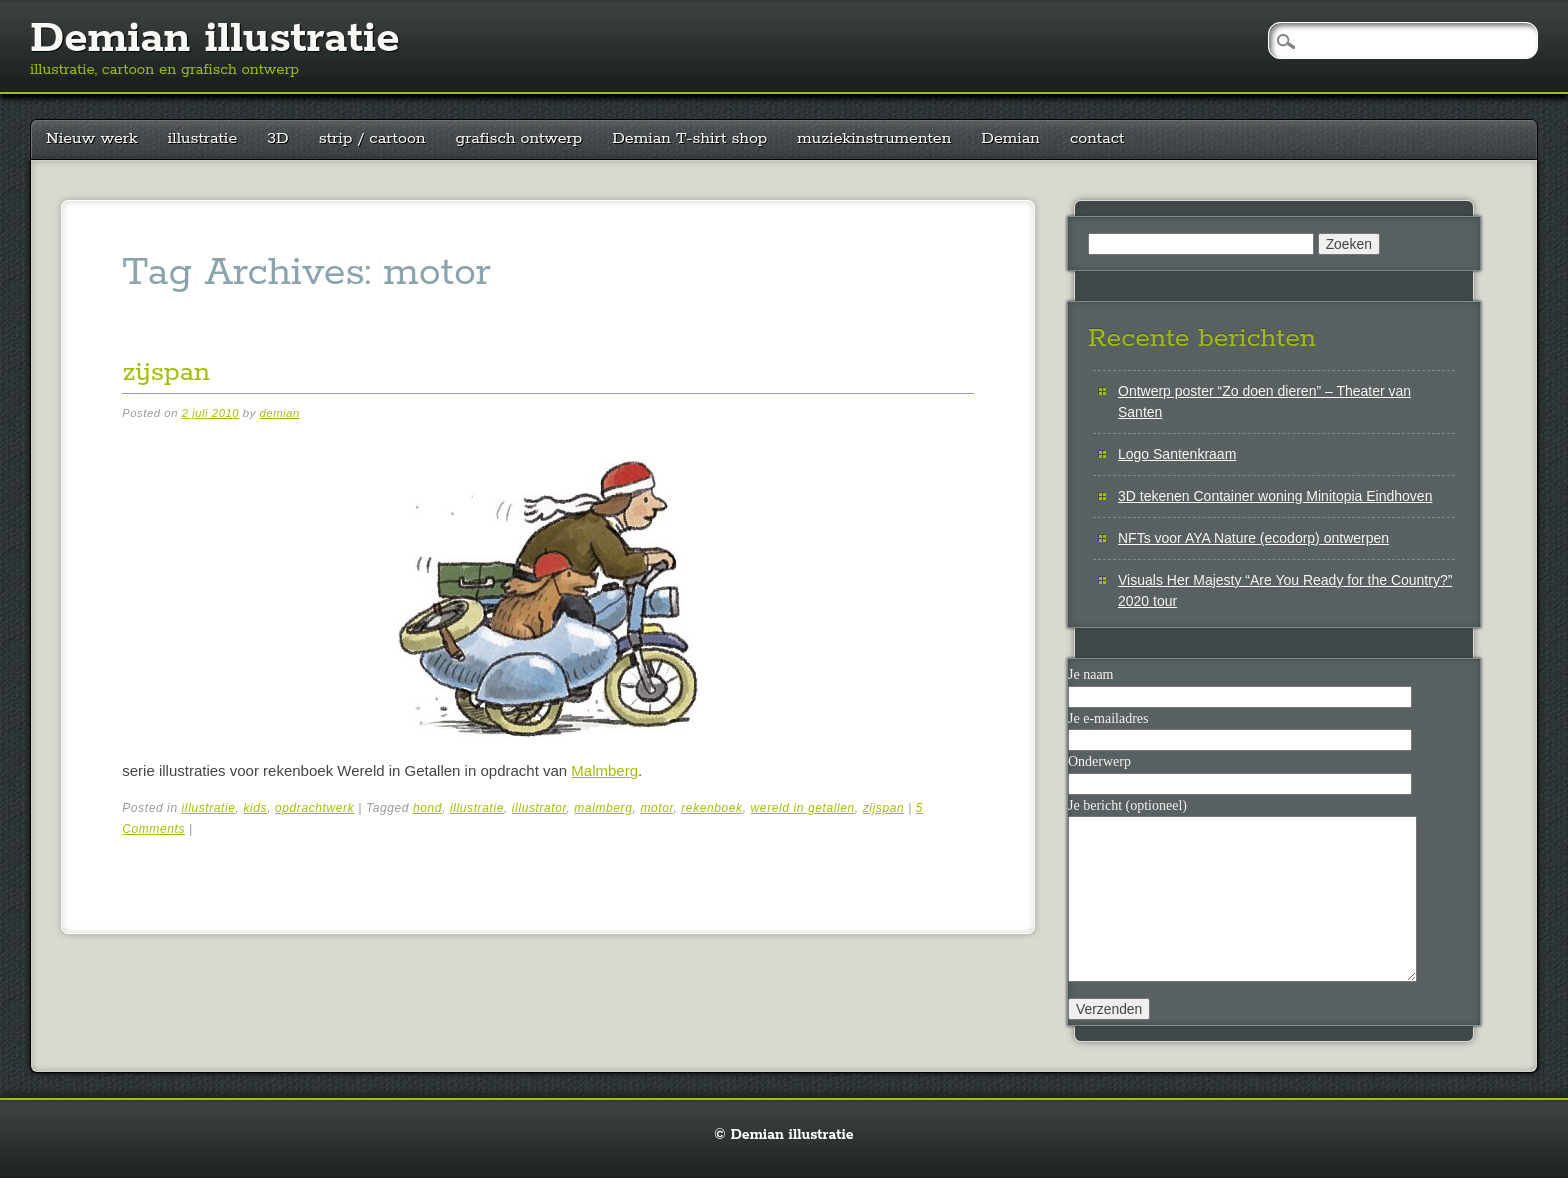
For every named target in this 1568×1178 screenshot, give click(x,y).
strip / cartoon (372, 138)
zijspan (166, 372)
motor (656, 808)
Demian (1010, 138)
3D (277, 138)
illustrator (539, 808)
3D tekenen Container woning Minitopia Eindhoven (1275, 496)
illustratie (203, 138)
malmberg (603, 808)
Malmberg (604, 770)
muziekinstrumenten (874, 138)
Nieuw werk (92, 138)
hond (427, 808)
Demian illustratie (215, 39)
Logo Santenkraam (1177, 454)
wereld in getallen (803, 808)
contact (1097, 138)
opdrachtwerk (314, 808)
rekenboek (711, 808)
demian (280, 413)
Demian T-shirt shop (689, 138)
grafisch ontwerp (519, 138)
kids (255, 808)
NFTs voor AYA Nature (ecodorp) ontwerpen (1253, 538)
